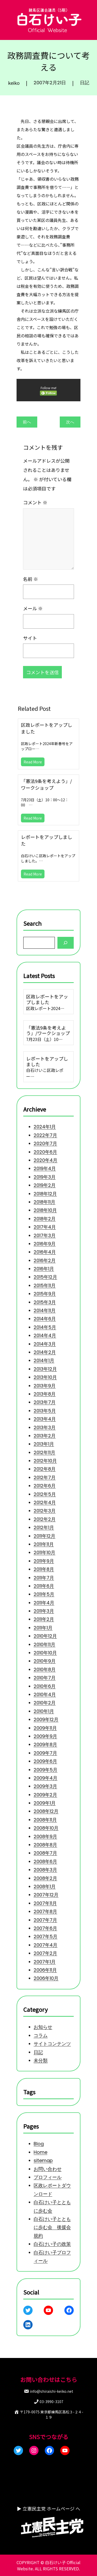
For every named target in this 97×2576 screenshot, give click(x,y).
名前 (30, 577)
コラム (40, 2033)
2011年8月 (43, 1568)
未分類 (40, 2059)
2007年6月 (45, 1939)
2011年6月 (43, 1585)
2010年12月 (45, 1637)
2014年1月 (44, 1352)
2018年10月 (45, 1198)
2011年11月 (43, 1542)
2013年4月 (44, 1413)
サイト (29, 638)
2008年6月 (45, 1869)
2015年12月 (45, 1266)
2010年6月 (44, 1689)
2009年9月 (45, 1740)
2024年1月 (44, 1111)
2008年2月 (45, 1887)
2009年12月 (46, 1723)
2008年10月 (46, 1835)
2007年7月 (45, 1930)
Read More (33, 761)
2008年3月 (45, 1878)
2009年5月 (45, 1775)
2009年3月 (45, 1792)
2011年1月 (43, 1628)
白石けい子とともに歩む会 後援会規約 (52, 2227)
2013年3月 (44, 1422)
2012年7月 (44, 1473)
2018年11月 (44, 1189)
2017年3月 (44, 1223)
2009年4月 (45, 1783)
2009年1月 (44, 1809)
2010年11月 (44, 1646)
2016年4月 (44, 1241)
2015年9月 (44, 1284)
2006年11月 (45, 1982)
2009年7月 (45, 1758)
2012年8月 (44, 1465)
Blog (38, 2140)
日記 (84, 82)
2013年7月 (44, 1396)
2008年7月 (45, 1861)
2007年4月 (45, 1956)
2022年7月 (45, 1120)
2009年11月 (45, 1732)
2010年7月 (44, 1680)
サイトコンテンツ (52, 2042)
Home (40, 2149)
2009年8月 (45, 1749)
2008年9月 (45, 1844)
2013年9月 (44, 1378)
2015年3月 (44, 1292)
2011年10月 (44, 1551)
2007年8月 (45, 1921)
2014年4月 (44, 1327)
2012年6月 (44, 1482)
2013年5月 (44, 1404)
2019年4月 (44, 1155)
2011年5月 (44, 1594)
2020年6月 (45, 1137)
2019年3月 (44, 1163)
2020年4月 (45, 1146)
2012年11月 (44, 1447)
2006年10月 (46, 1990)
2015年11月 (44, 1275)
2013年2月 (44, 1430)
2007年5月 (45, 1947)
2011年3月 (43, 1611)
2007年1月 (44, 1973)
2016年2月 (44, 1249)
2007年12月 (46, 1904)
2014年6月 (44, 1309)
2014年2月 (44, 1344)
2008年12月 (46, 1818)
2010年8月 (44, 1671)
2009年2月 (45, 1801)
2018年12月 (45, 1180)
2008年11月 (45, 1826)
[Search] (66, 941)
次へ (70, 422)
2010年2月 (44, 1706)
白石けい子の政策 (52, 2244)
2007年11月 (45, 1913)
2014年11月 (44, 1301)
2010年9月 (44, 1663)
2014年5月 (44, 1318)
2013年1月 (43, 1439)
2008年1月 (44, 1896)
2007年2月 (45, 1964)
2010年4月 (44, 1697)
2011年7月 (43, 1577)
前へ (27, 422)
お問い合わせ (47, 2166)
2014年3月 (44, 1335)
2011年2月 (43, 1620)
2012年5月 (44, 1490)
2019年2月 (44, 1172)
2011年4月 (44, 1602)
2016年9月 (44, 1232)
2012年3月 (44, 1508)
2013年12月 (45, 1361)
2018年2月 (44, 1206)
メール (32, 608)
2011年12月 (44, 1533)
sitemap (43, 2158)
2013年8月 (44, 1387)
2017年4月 (44, 1215)
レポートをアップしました (46, 840)
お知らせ (42, 2025)
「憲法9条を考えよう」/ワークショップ (46, 784)
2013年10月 (45, 1370)
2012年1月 (43, 1525)
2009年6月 (45, 1766)
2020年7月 (45, 1129)
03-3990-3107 (51, 2401)
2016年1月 (43, 1258)
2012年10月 (45, 1456)
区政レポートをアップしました (46, 728)
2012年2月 (44, 1516)
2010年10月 (45, 1654)
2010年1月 (43, 1715)
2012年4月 (44, 1499)
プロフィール (47, 2175)
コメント (34, 498)
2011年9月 (43, 1559)
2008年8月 (45, 1852)
